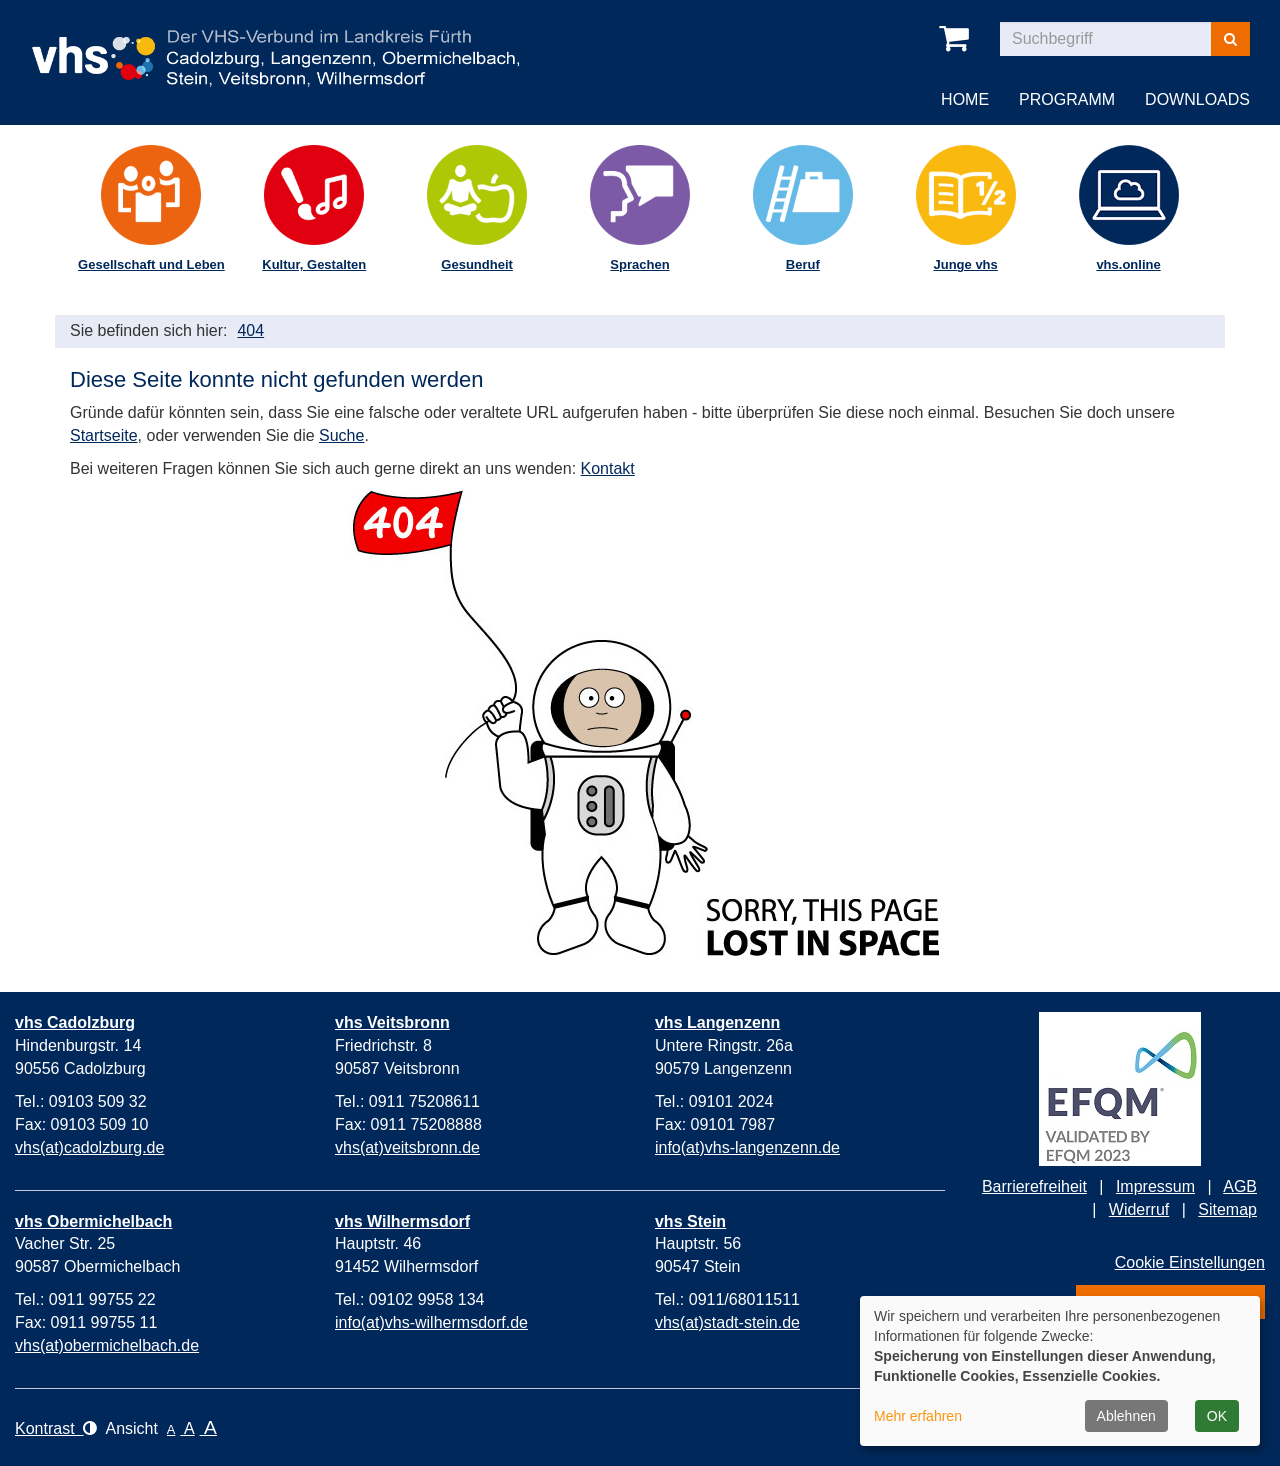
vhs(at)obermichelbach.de (107, 1345)
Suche (341, 435)
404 (250, 330)
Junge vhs (965, 264)
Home (965, 99)
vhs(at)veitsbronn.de (407, 1147)
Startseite (104, 435)
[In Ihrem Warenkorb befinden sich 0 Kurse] (957, 39)
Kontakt (608, 468)
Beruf (803, 264)
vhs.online (1128, 264)
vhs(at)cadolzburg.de (89, 1147)
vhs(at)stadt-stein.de (727, 1322)
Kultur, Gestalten (314, 264)
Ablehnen (1126, 1416)
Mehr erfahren (918, 1416)
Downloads (1197, 99)
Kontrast (56, 1428)
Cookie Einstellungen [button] (1190, 1262)
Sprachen (639, 264)
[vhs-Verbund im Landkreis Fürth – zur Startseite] (275, 43)
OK (1217, 1416)
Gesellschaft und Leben (151, 264)
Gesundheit (477, 264)
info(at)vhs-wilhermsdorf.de (431, 1322)
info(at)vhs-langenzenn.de (747, 1147)
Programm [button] (1067, 99)
